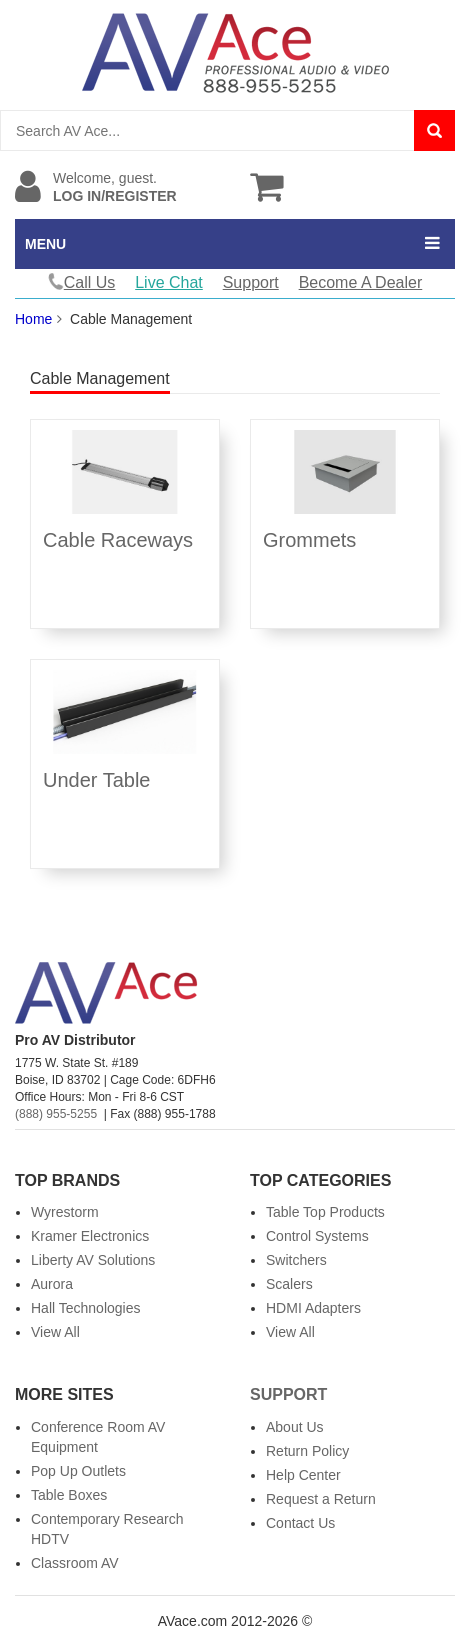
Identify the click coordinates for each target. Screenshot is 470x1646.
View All (55, 1332)
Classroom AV (75, 1563)
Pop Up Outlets (78, 1471)
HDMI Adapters (313, 1308)
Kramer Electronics (90, 1236)
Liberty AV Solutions (93, 1260)
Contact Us (300, 1523)
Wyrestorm (65, 1212)
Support (251, 282)
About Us (295, 1427)
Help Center (303, 1475)
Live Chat (169, 282)
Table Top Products (325, 1212)
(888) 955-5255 (56, 1114)
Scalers (289, 1284)
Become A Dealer (361, 282)
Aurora (52, 1284)
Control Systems (317, 1236)
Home (33, 319)
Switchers (296, 1260)
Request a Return (321, 1499)
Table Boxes (69, 1495)
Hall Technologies (85, 1308)
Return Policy (307, 1451)
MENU (45, 244)
